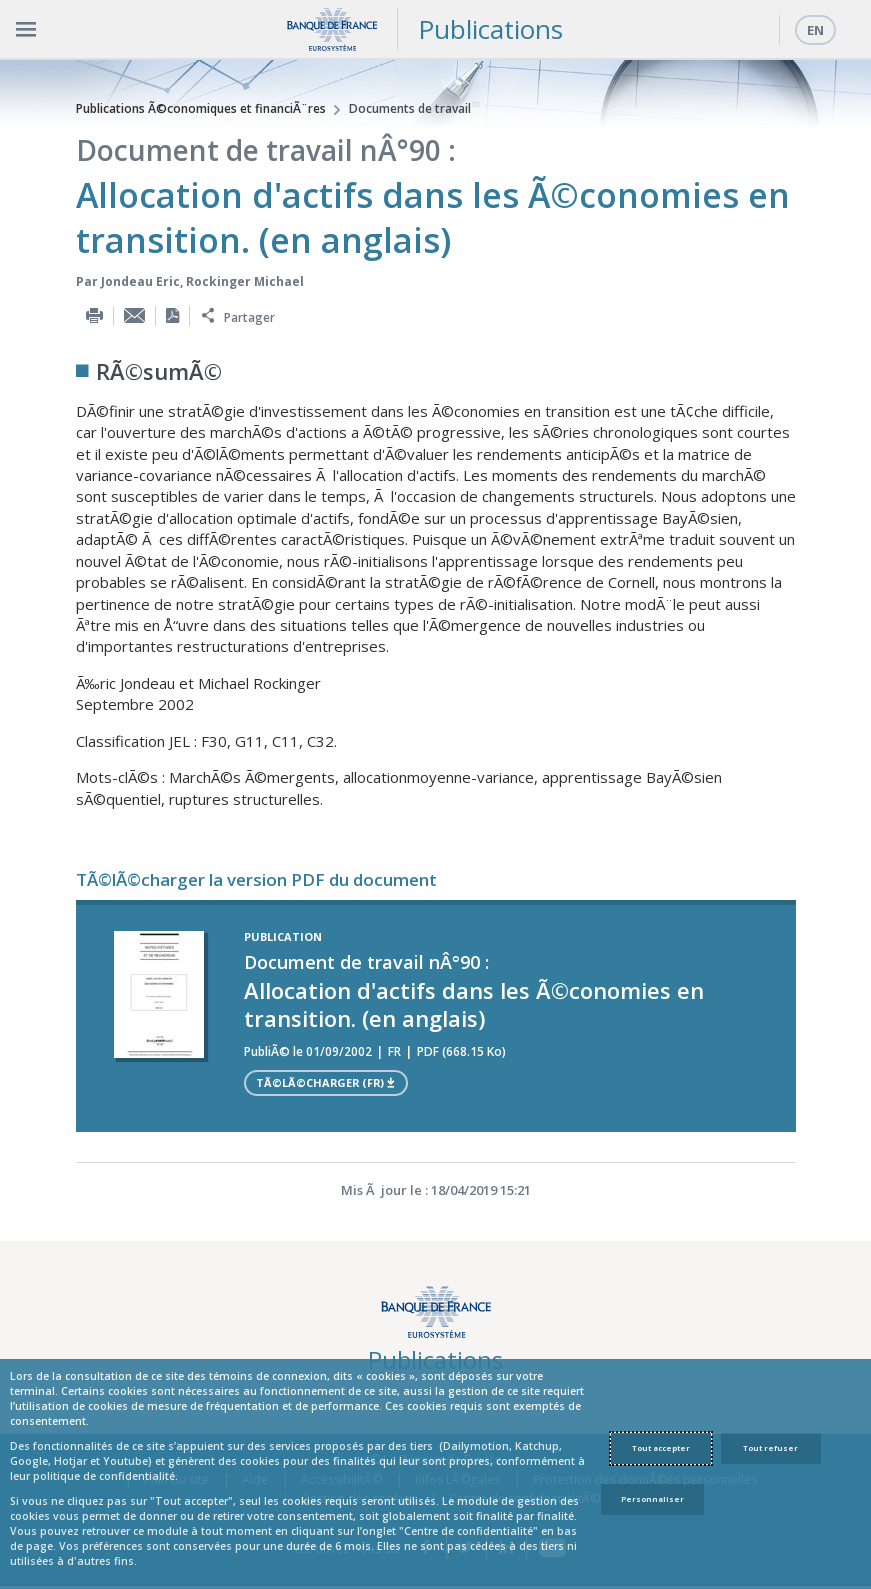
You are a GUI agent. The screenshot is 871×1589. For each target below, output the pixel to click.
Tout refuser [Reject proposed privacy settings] (770, 1448)
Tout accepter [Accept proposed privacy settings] (661, 1448)
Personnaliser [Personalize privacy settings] (652, 1499)
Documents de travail (410, 108)
